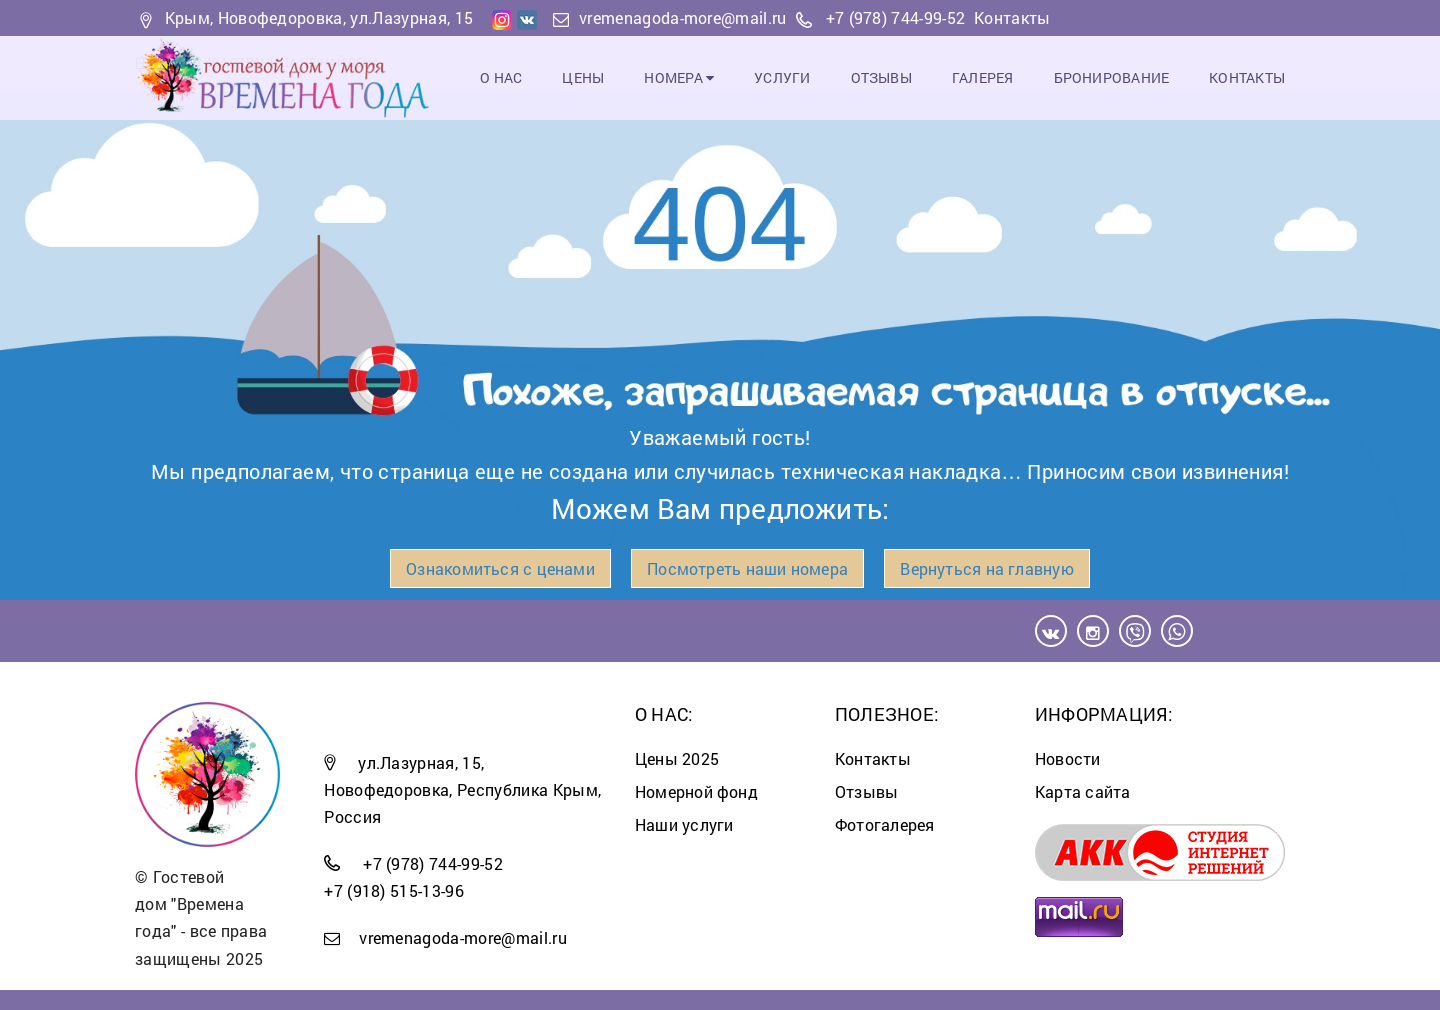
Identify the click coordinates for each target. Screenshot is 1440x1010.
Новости (1068, 758)
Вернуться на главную (986, 568)
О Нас (501, 77)
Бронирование (1112, 77)
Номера (679, 77)
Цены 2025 (677, 758)
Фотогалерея (884, 824)
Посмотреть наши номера (747, 568)
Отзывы (881, 77)
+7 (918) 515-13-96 (394, 890)
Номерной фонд (696, 791)
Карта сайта (1082, 791)
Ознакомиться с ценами (500, 568)
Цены (583, 77)
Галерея (983, 77)
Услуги (782, 77)
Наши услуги (684, 824)
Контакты (1012, 17)
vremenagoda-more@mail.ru (683, 17)
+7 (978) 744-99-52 (896, 17)
